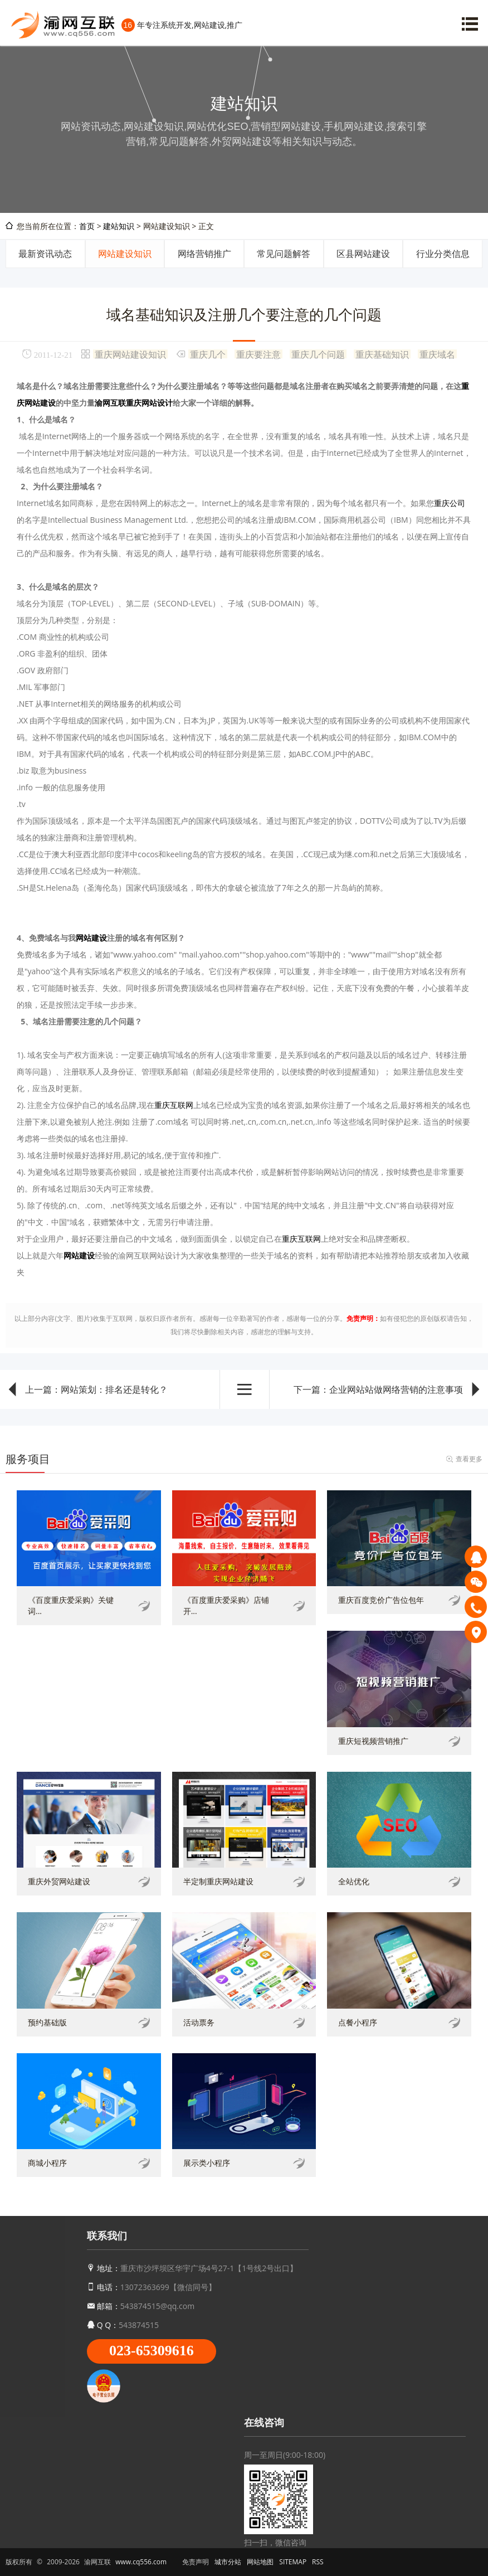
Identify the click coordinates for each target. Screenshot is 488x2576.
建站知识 (118, 226)
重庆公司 (449, 503)
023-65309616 (151, 2350)
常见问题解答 (283, 253)
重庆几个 (208, 353)
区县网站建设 (363, 253)
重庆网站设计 (149, 402)
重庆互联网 (173, 1105)
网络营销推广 (204, 253)
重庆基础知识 (382, 353)
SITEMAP (292, 2562)
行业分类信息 (443, 253)
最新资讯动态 (45, 253)
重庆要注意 (258, 353)
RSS (318, 2562)
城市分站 (227, 2562)
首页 (87, 226)
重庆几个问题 (318, 353)
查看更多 (469, 1459)
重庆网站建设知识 (130, 353)
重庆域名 (437, 353)
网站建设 (91, 937)
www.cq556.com (141, 2562)
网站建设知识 (125, 253)
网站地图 (260, 2562)
